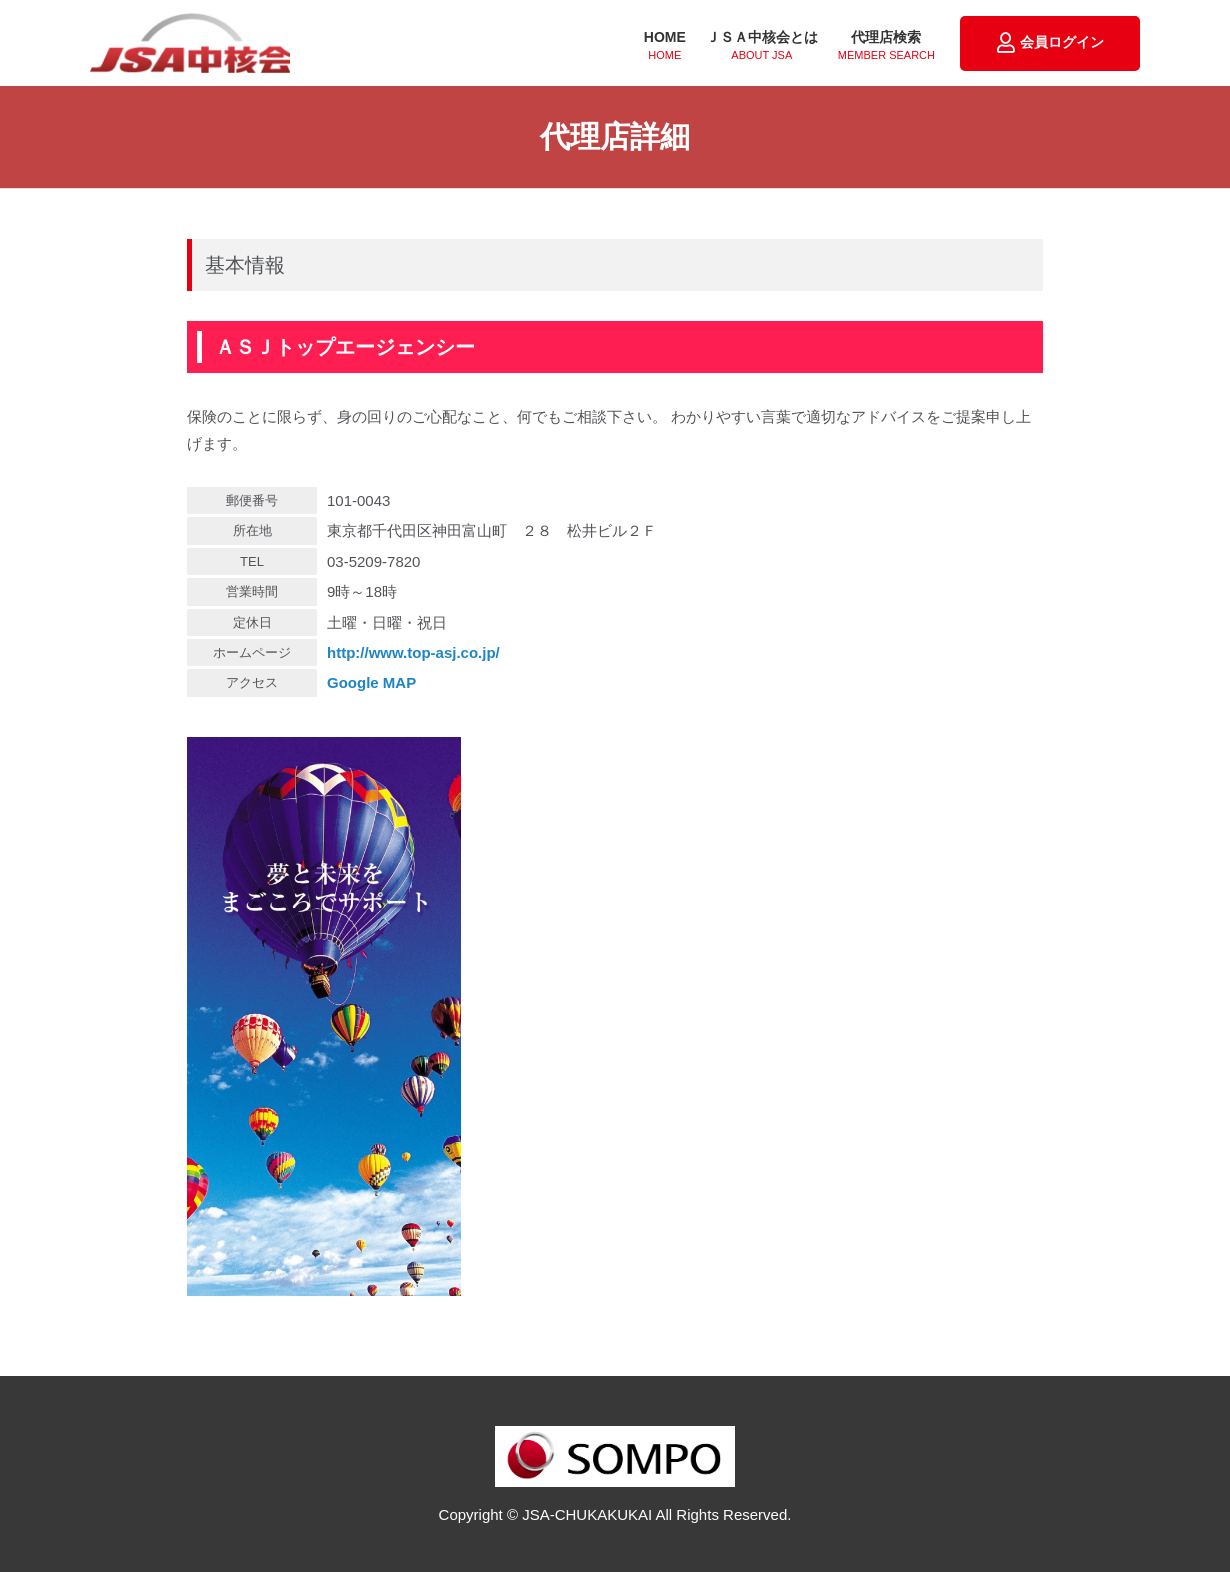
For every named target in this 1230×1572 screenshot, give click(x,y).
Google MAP (371, 682)
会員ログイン (1050, 43)
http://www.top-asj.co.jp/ (413, 652)
